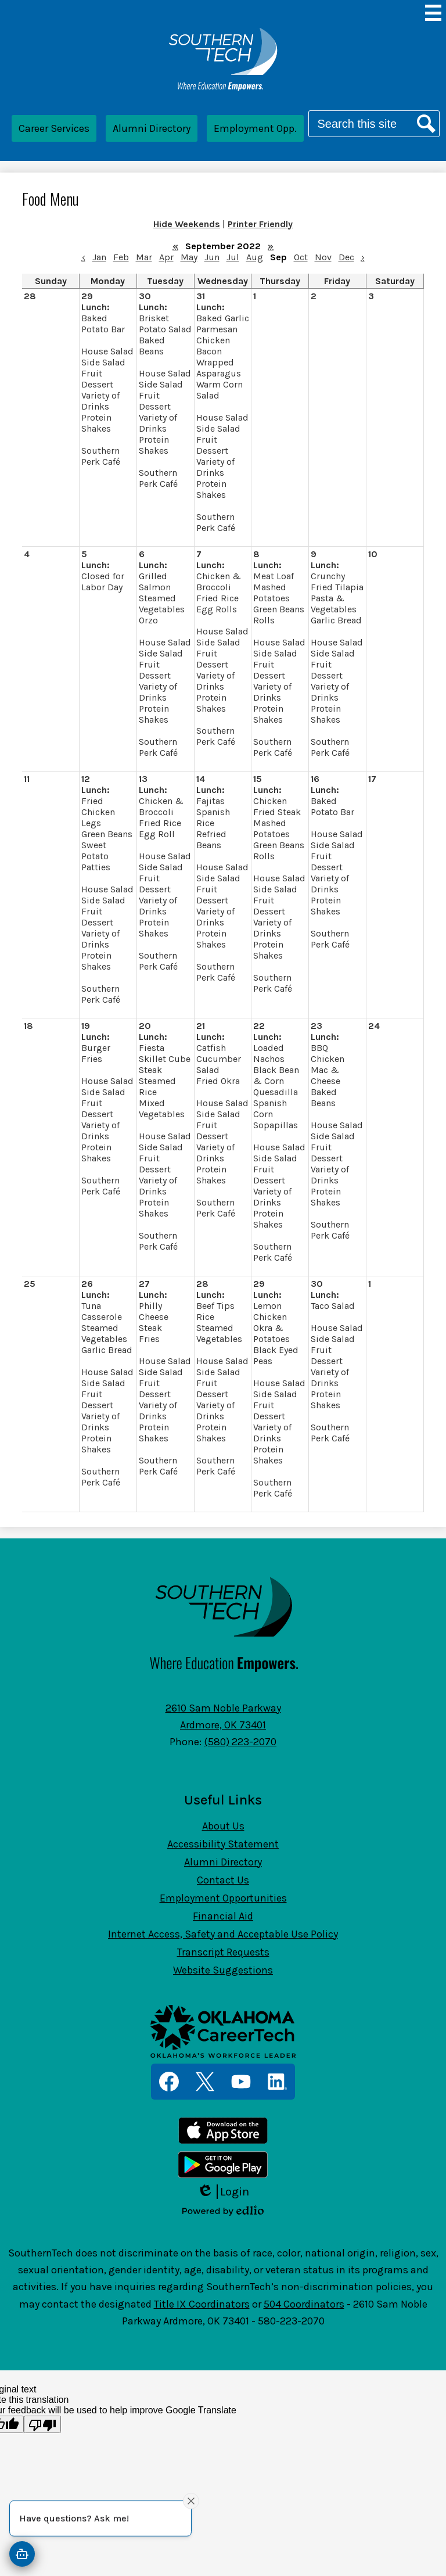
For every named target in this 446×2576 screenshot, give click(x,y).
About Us (223, 1826)
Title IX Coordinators (202, 2304)
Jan (99, 257)
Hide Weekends (186, 223)
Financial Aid (223, 1916)
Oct (301, 257)
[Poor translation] (42, 2424)
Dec (346, 257)
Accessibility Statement (223, 1844)
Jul (232, 257)
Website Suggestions (223, 1970)
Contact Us (223, 1880)
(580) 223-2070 (240, 1741)
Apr (166, 257)
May (189, 257)
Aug (254, 257)
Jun (212, 257)
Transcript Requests (223, 1952)
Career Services (54, 128)
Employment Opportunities (223, 1898)
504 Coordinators (304, 2304)
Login (223, 2191)
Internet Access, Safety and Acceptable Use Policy (223, 1934)
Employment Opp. (255, 128)
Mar (144, 257)
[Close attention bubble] (191, 2500)
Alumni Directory (151, 128)
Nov (323, 257)
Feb (121, 257)
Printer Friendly (260, 223)
